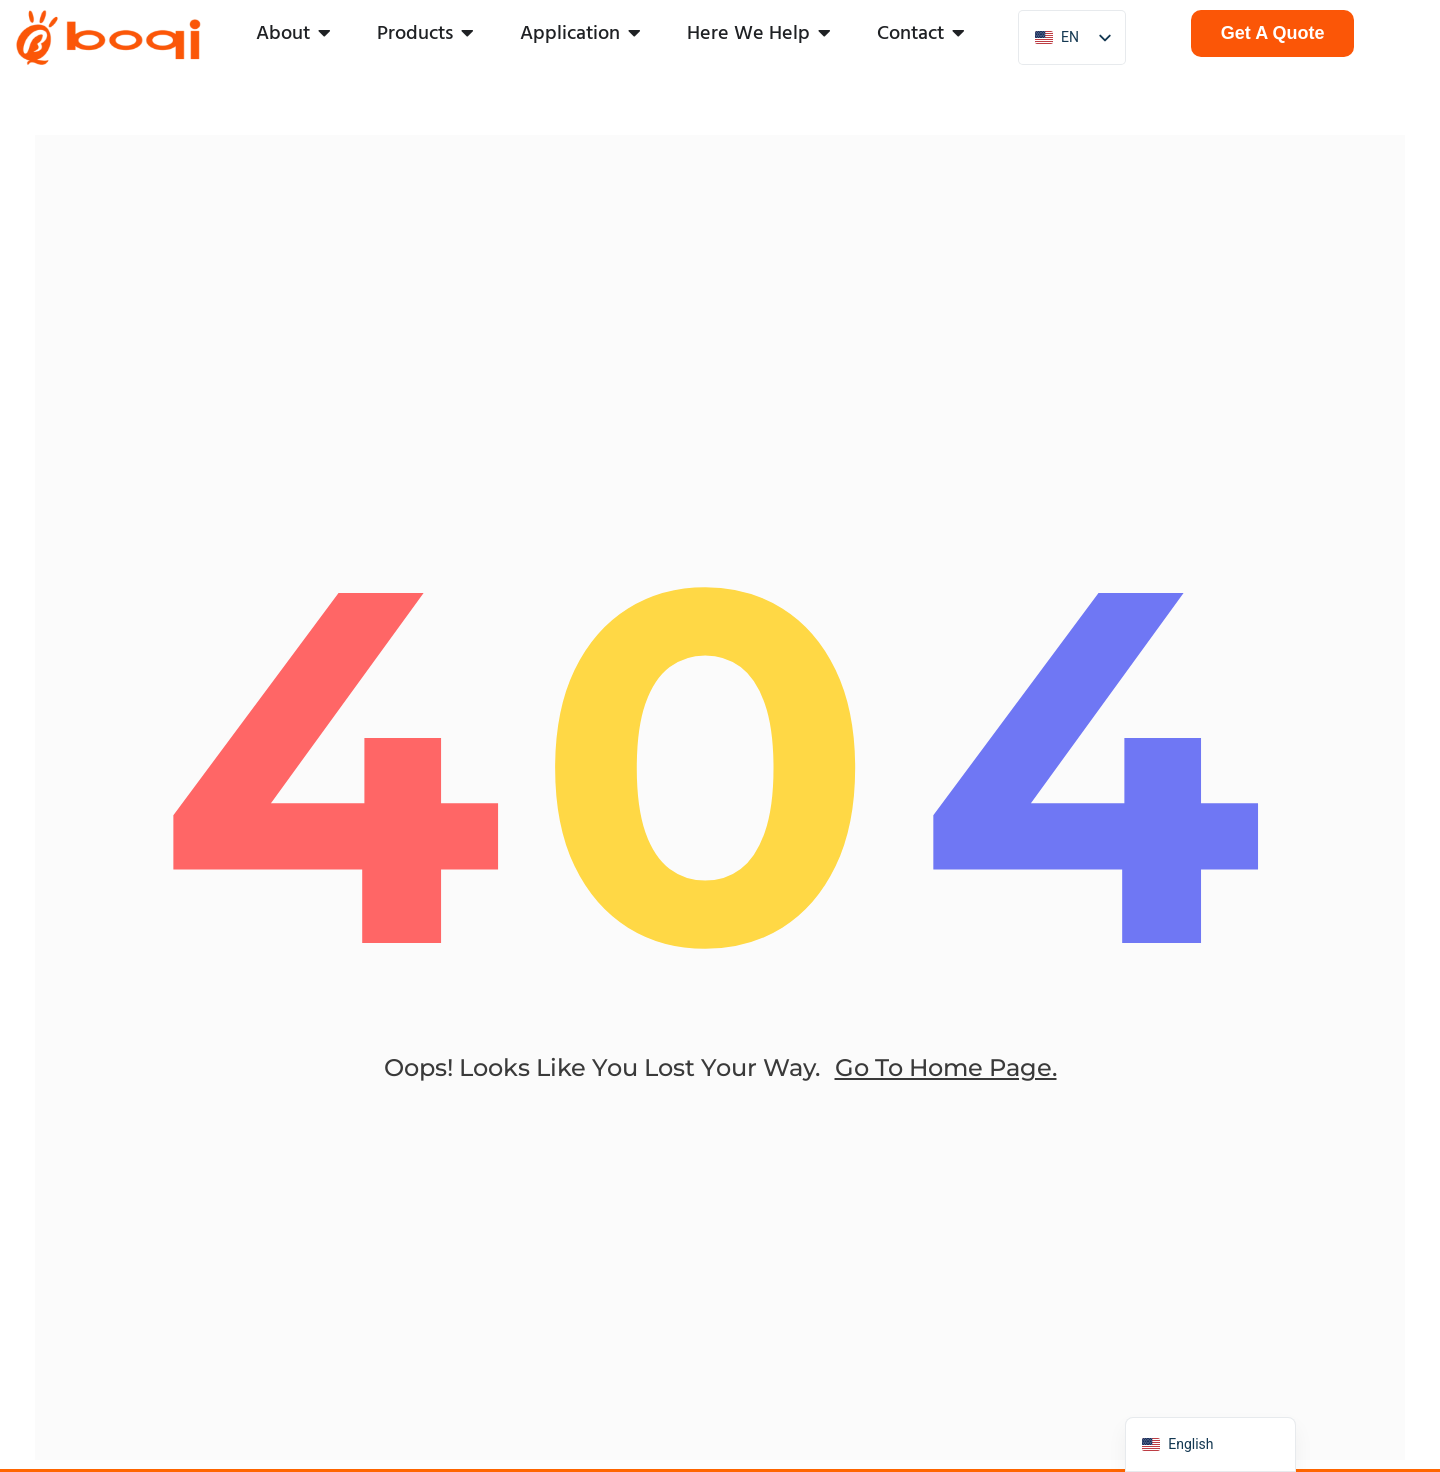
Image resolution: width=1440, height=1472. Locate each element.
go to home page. (946, 1082)
